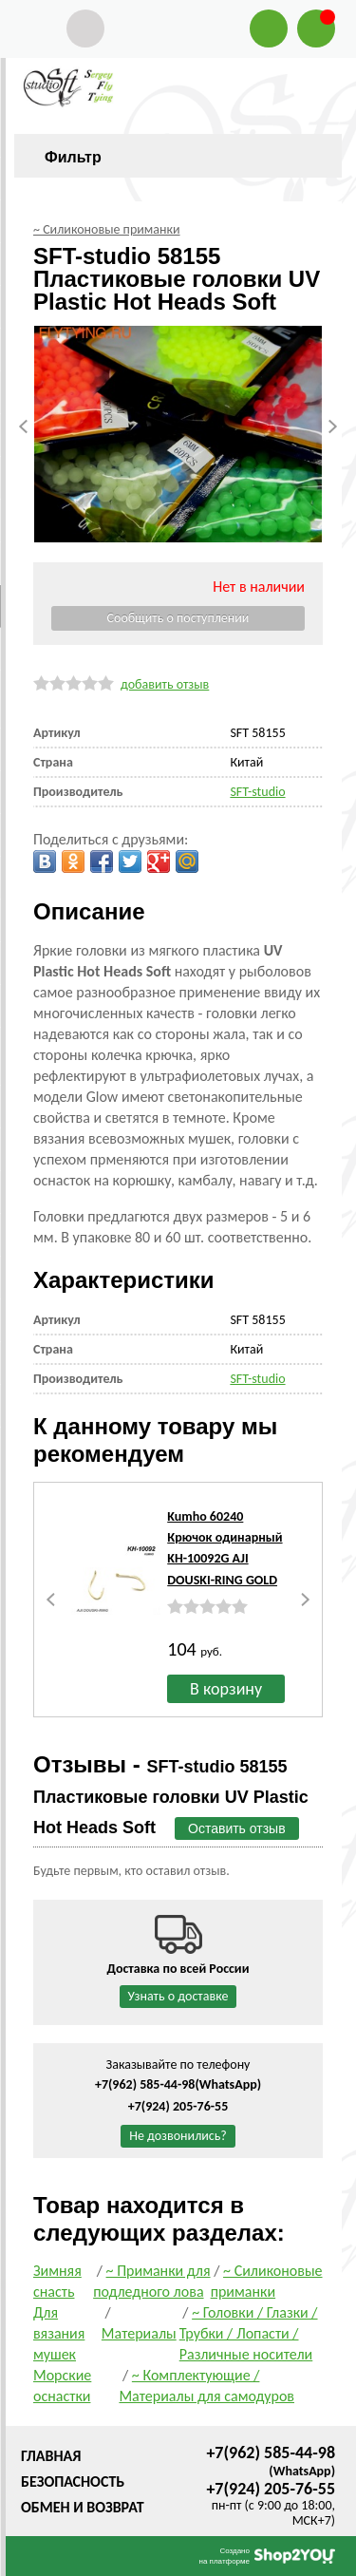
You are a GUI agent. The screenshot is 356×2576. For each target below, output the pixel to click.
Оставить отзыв (237, 1828)
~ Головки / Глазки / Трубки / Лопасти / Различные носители (248, 2333)
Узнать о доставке (178, 1996)
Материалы (139, 2333)
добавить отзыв (165, 684)
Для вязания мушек (58, 2333)
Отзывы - (171, 1794)
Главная (51, 2456)
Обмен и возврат (82, 2507)
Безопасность (72, 2481)
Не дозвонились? (178, 2136)
